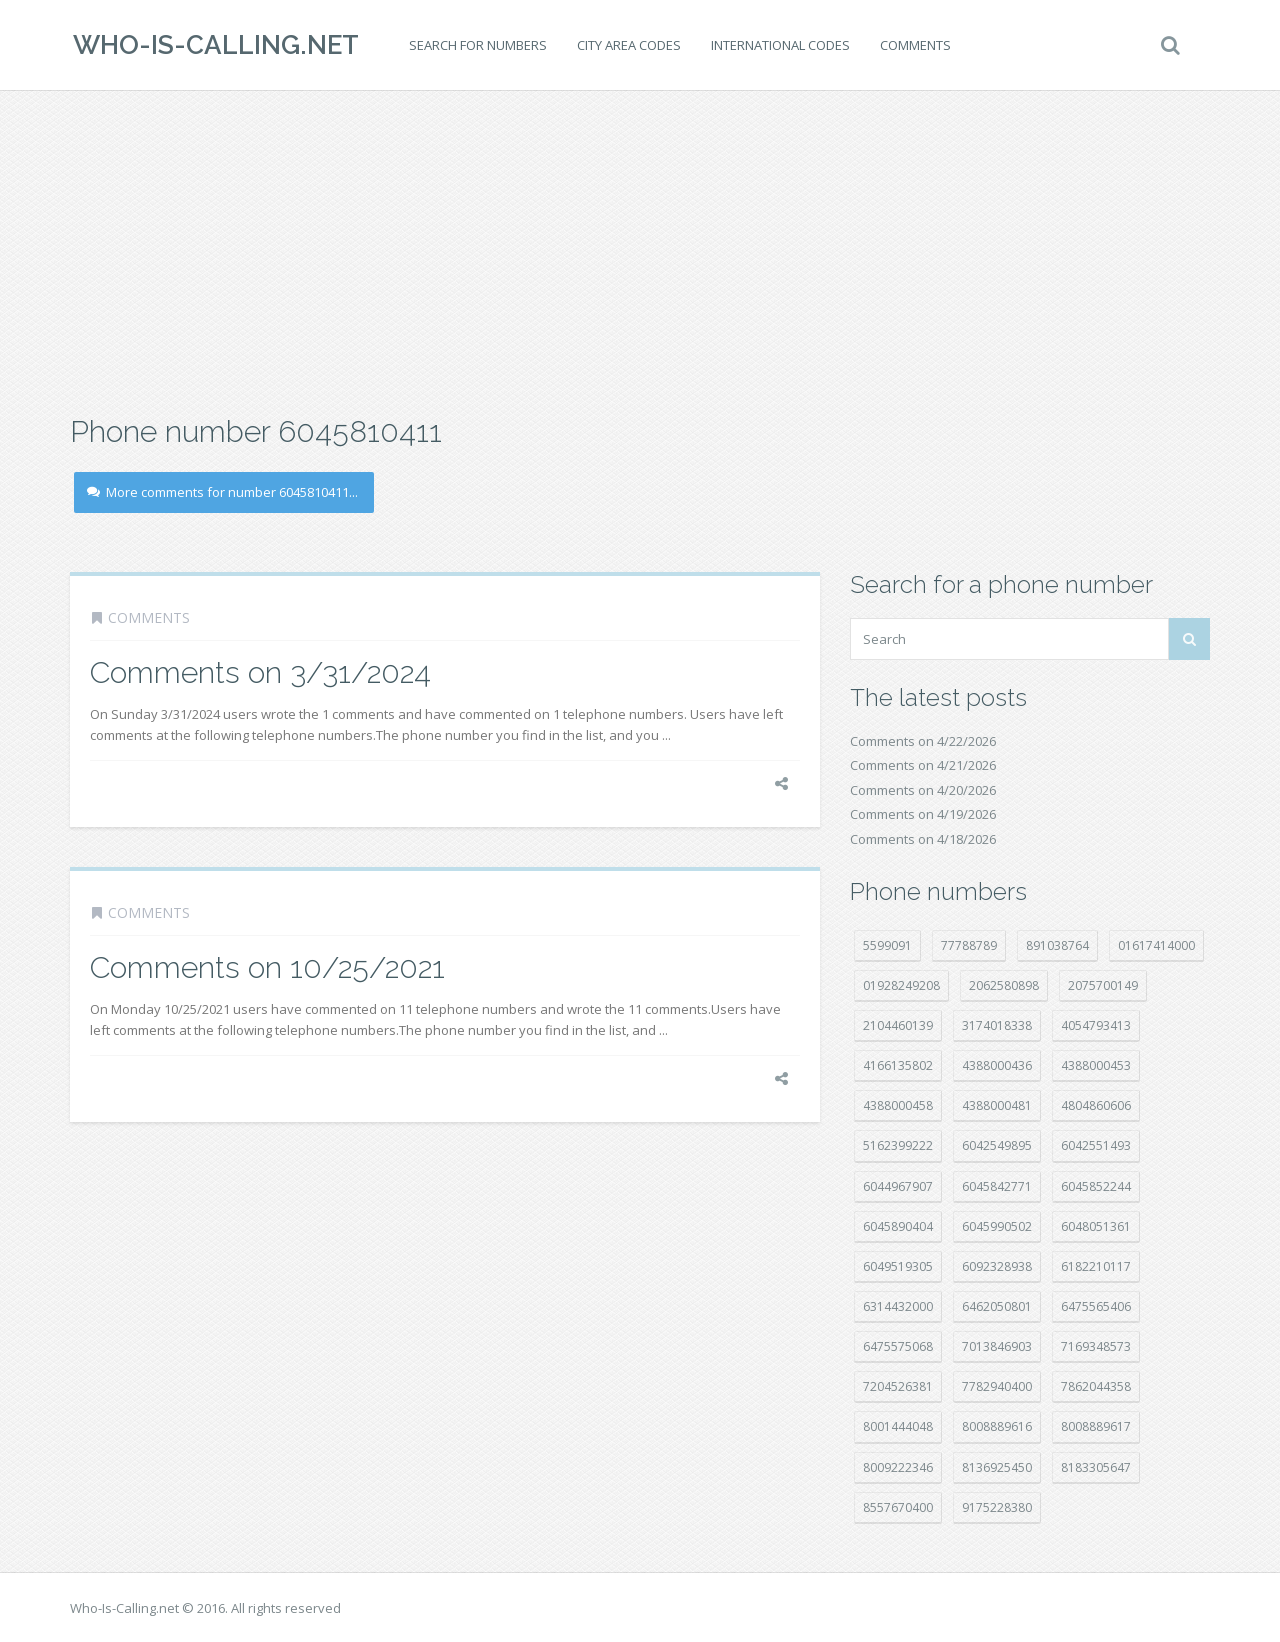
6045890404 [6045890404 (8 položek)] (898, 1226)
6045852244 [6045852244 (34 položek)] (1096, 1186)
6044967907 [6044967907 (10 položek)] (898, 1186)
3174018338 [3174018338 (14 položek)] (997, 1025)
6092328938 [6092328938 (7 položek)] (997, 1266)
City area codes (626, 45)
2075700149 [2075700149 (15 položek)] (1103, 985)
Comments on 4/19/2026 (923, 814)
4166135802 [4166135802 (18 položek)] (898, 1065)
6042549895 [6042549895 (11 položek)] (997, 1145)
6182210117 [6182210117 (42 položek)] (1096, 1266)
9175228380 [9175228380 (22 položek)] (997, 1507)
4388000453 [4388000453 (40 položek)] (1096, 1065)
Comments (912, 45)
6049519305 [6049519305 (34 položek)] (898, 1266)
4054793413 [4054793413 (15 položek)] (1096, 1025)
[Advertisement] (640, 250)
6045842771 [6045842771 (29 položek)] (997, 1186)
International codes (777, 45)
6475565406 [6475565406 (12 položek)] (1096, 1306)
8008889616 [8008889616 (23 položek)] (997, 1426)
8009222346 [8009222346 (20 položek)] (898, 1467)
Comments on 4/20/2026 (923, 790)
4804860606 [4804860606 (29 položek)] (1096, 1105)
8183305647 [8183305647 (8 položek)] (1096, 1467)
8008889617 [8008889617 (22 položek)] (1096, 1426)
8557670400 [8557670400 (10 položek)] (898, 1507)
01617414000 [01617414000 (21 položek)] (1156, 945)
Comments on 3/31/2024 (260, 672)
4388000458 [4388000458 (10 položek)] (898, 1105)
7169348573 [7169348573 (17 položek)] (1096, 1346)
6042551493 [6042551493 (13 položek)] (1096, 1145)
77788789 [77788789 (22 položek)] (969, 945)
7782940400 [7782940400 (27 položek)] (997, 1386)
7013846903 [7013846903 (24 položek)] (997, 1346)
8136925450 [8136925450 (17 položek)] (997, 1467)
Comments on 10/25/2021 (267, 967)
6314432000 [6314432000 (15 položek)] (898, 1306)
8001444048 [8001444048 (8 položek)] (898, 1426)
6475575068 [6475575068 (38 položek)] (898, 1346)
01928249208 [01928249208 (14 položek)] (901, 985)
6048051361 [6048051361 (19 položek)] (1096, 1226)
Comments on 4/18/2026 (923, 839)
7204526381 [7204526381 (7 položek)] (898, 1386)
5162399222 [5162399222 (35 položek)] (898, 1145)
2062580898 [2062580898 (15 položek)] (1004, 985)
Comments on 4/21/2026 (923, 765)
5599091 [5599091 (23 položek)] (887, 945)
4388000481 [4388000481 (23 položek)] (997, 1105)
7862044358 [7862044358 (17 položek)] (1096, 1386)
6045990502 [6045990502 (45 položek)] (997, 1226)
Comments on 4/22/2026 (923, 741)
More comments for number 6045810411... (222, 492)
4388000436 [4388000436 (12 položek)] (997, 1065)
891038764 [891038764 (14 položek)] (1057, 945)
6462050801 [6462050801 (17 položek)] (997, 1306)
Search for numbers (475, 45)
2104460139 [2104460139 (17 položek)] (898, 1025)
